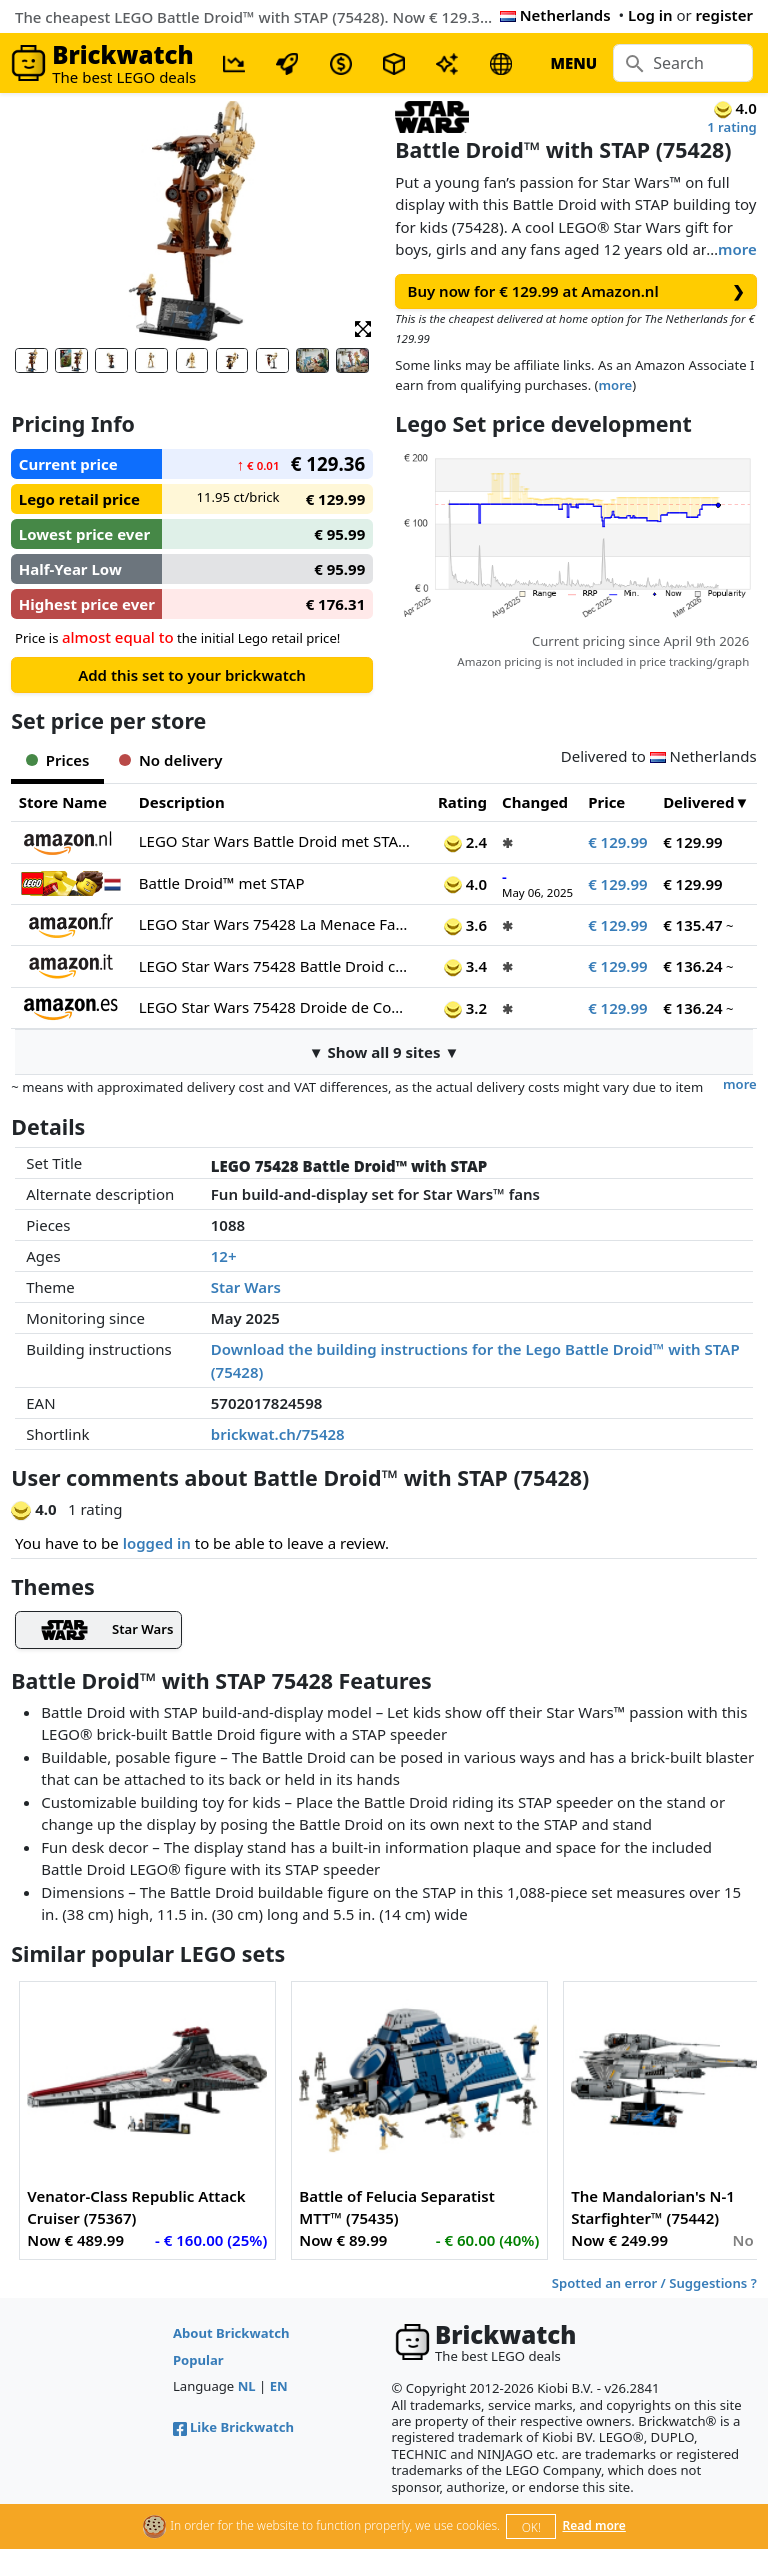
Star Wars (246, 1287)
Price (606, 802)
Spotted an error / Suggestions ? (654, 2283)
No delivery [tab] (170, 760)
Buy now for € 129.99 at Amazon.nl (576, 291)
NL (247, 2386)
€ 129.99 (618, 842)
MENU (573, 63)
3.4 (465, 966)
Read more (594, 2525)
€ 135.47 (693, 925)
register (724, 15)
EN (279, 2386)
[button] (363, 327)
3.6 (465, 925)
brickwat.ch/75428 (278, 1434)
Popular (198, 2360)
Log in (650, 15)
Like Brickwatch (233, 2427)
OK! (531, 2527)
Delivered (698, 802)
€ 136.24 (693, 966)
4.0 (465, 884)
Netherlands (555, 15)
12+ (224, 1256)
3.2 (465, 1008)
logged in (157, 1543)
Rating (462, 802)
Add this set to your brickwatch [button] (192, 675)
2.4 (465, 842)
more (737, 249)
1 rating (732, 127)
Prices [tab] (57, 760)
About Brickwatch (231, 2333)
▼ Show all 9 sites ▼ (384, 1052)
